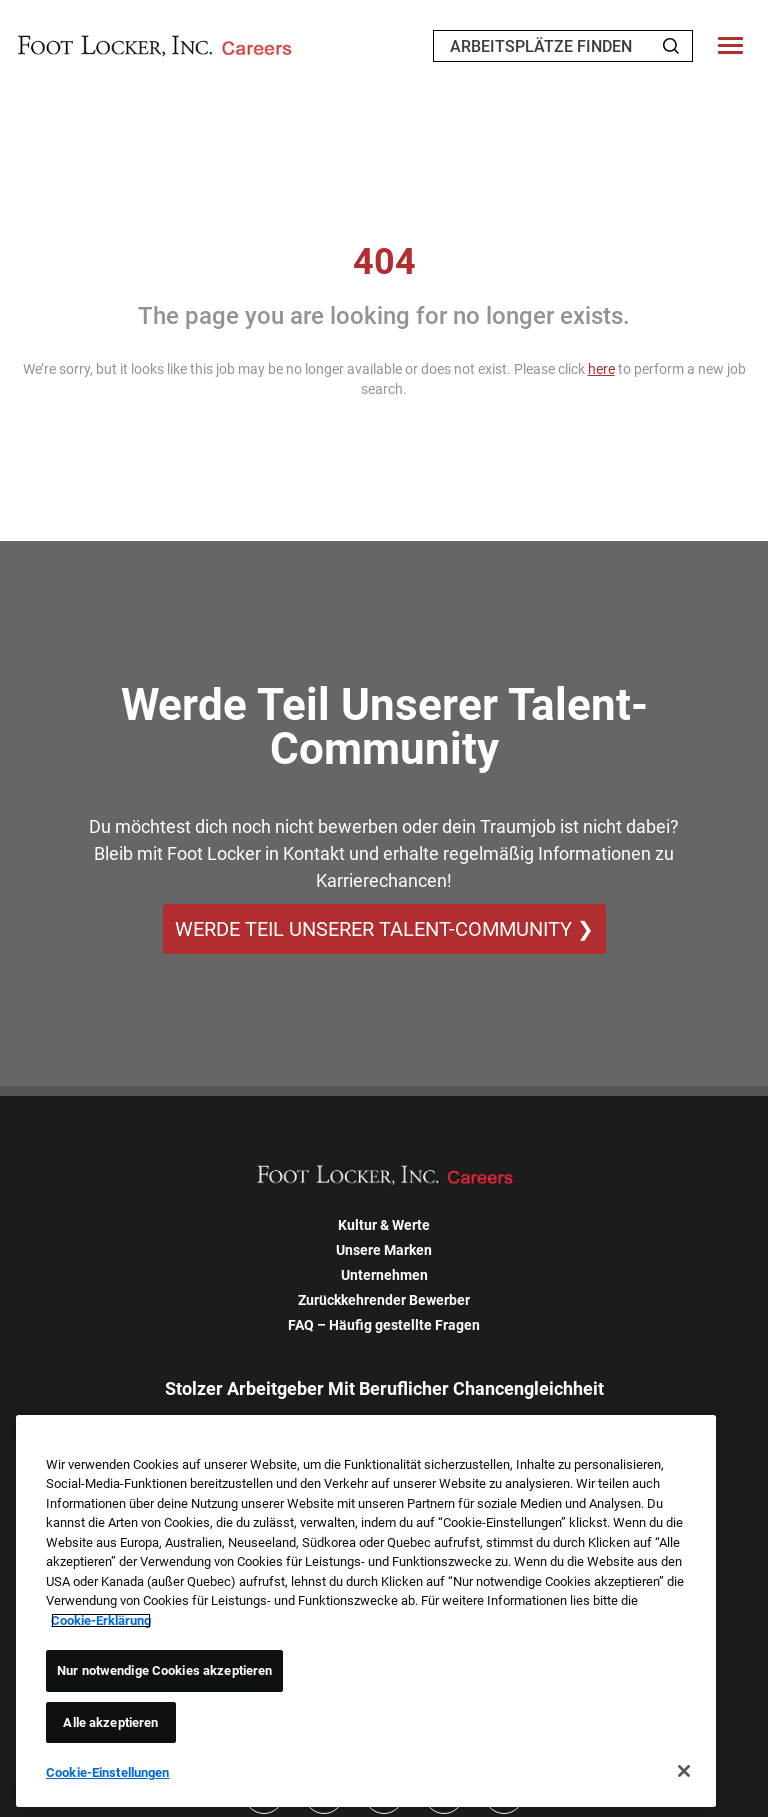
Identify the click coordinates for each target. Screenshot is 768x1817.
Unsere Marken (384, 1250)
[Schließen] (684, 1771)
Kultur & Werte (384, 1225)
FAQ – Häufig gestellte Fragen (384, 1325)
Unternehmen (384, 1275)
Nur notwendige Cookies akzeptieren (164, 1670)
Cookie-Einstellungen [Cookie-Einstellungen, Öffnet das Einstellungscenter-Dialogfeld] (108, 1772)
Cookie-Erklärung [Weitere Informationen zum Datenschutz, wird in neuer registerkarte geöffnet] (101, 1620)
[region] (366, 1611)
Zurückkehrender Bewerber (384, 1300)
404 (384, 262)
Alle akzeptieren (110, 1722)
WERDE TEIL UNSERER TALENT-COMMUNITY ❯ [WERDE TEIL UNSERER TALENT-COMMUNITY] (384, 929)
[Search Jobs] (671, 46)
